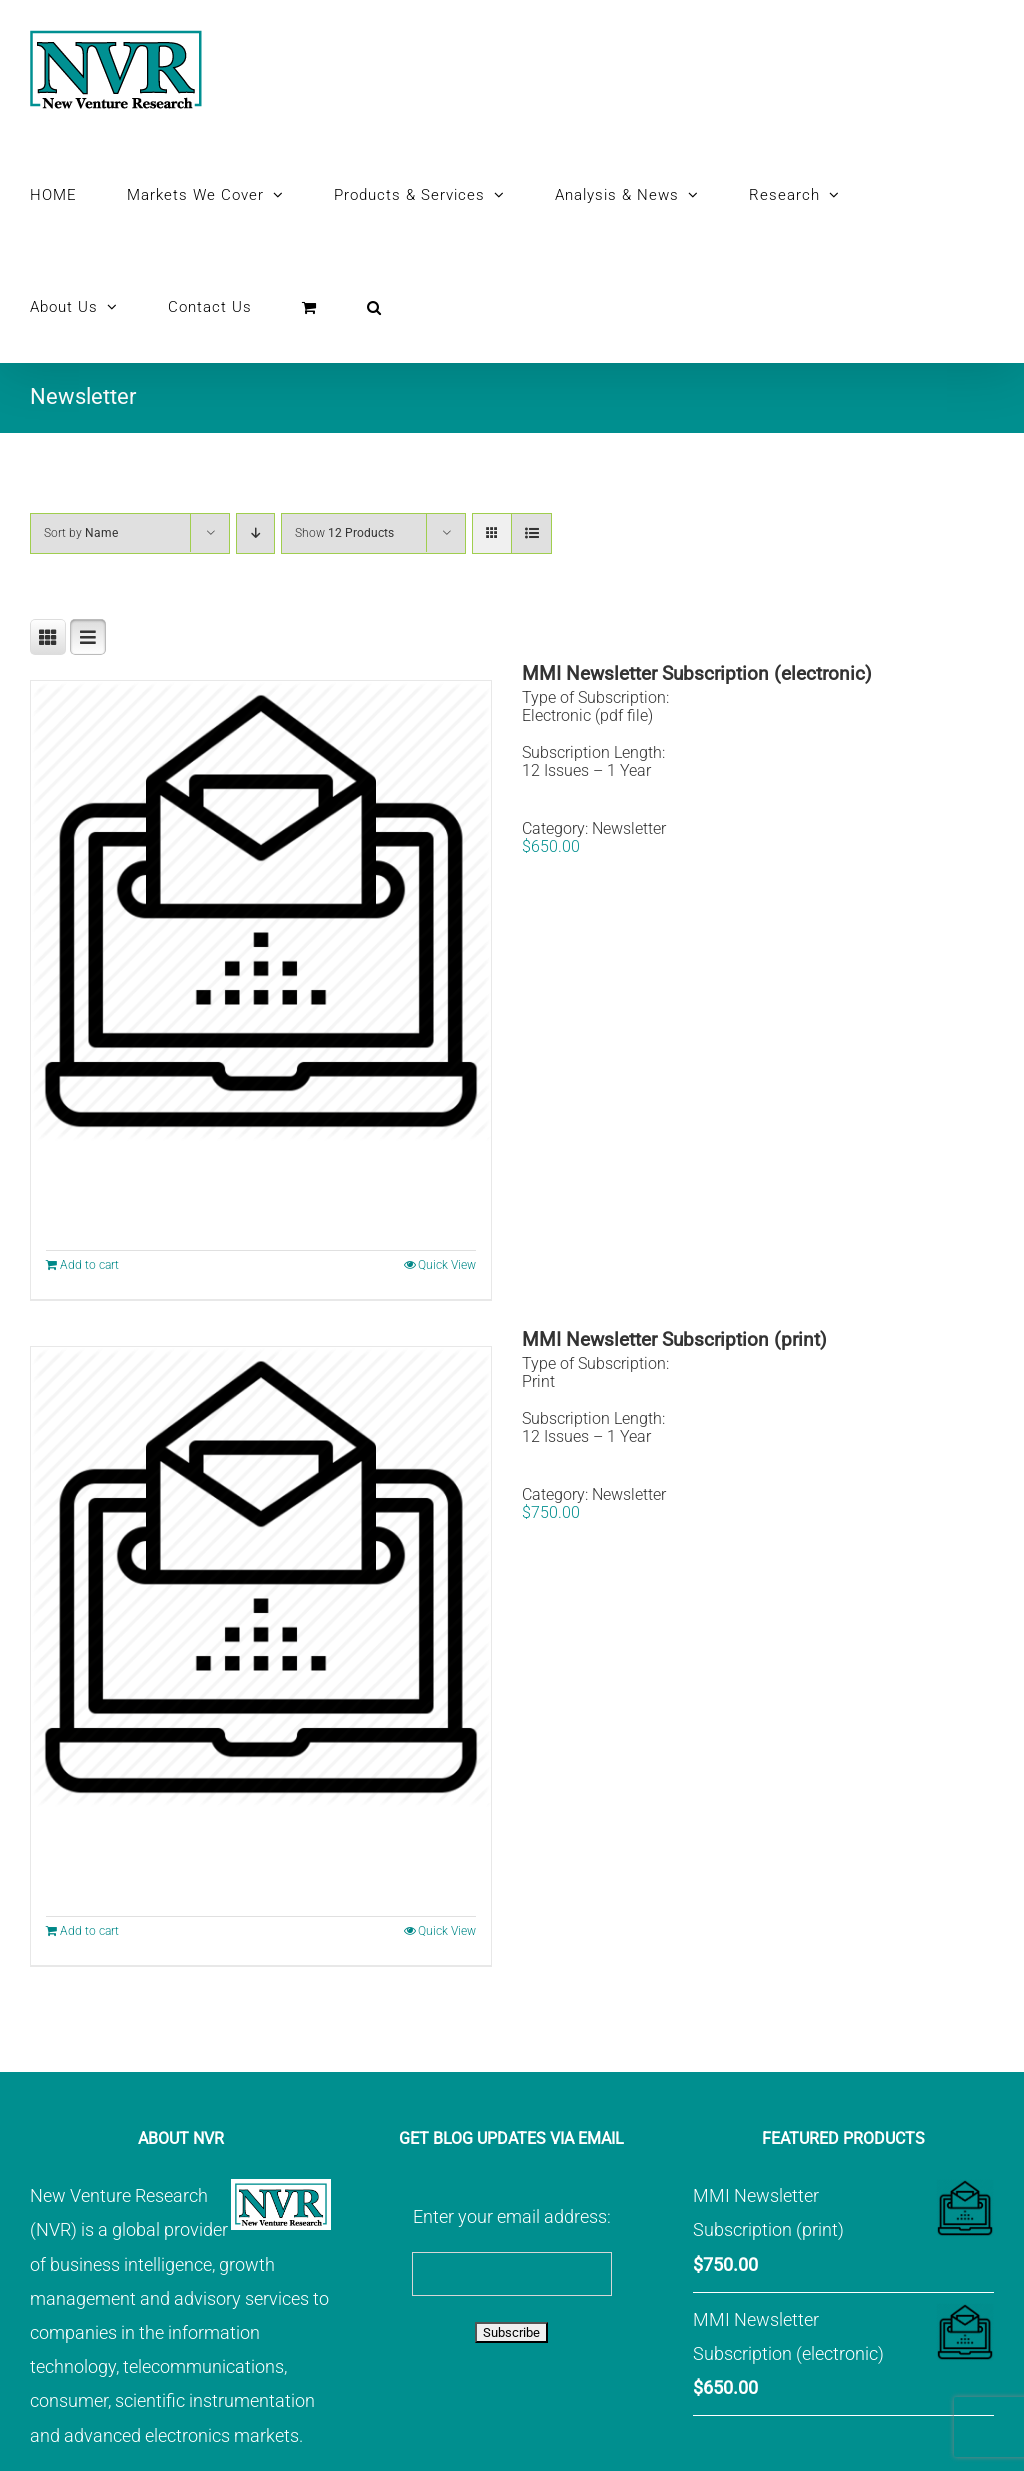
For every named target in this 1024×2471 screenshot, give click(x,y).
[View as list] (531, 533)
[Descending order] (255, 533)
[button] (374, 307)
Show (344, 533)
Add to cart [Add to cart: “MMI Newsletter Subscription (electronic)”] (89, 1265)
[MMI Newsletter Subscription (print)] (261, 1577)
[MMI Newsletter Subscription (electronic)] (261, 911)
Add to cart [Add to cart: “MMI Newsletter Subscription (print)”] (89, 1931)
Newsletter (629, 828)
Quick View (447, 1265)
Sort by (81, 533)
